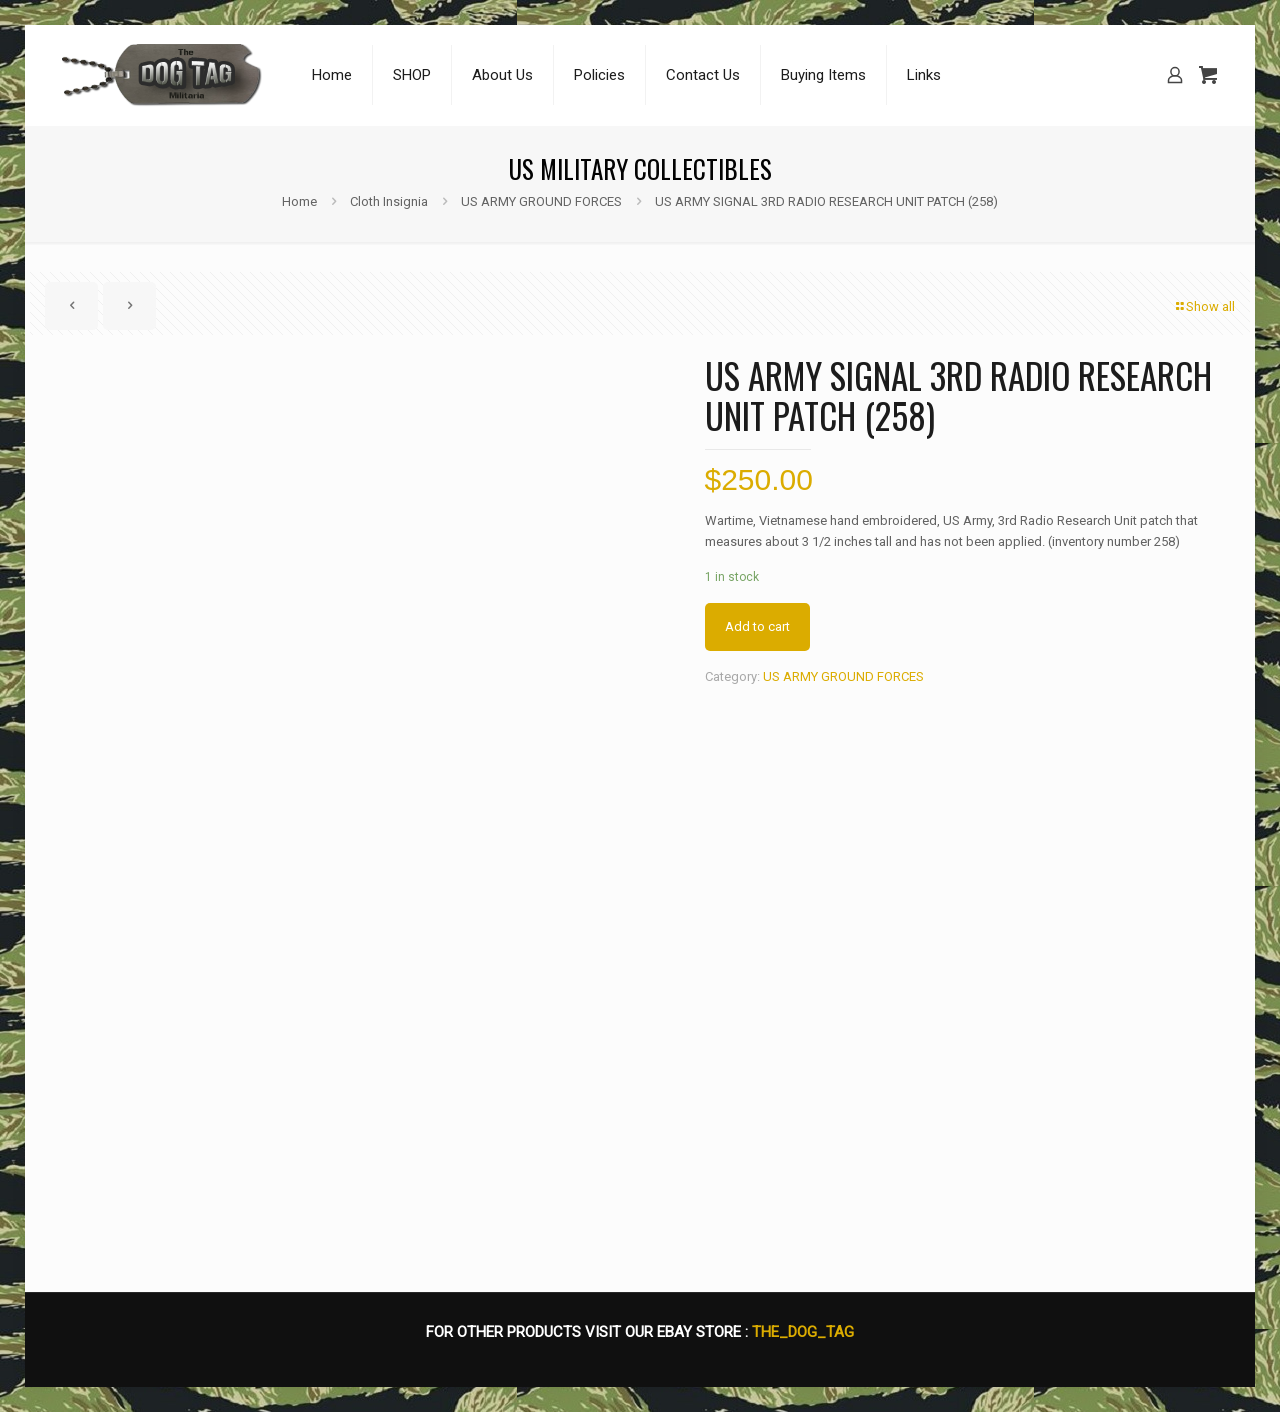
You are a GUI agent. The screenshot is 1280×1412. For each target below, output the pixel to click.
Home (299, 201)
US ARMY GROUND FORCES (541, 201)
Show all (1204, 306)
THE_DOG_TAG (803, 1332)
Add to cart (757, 626)
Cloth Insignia (389, 201)
